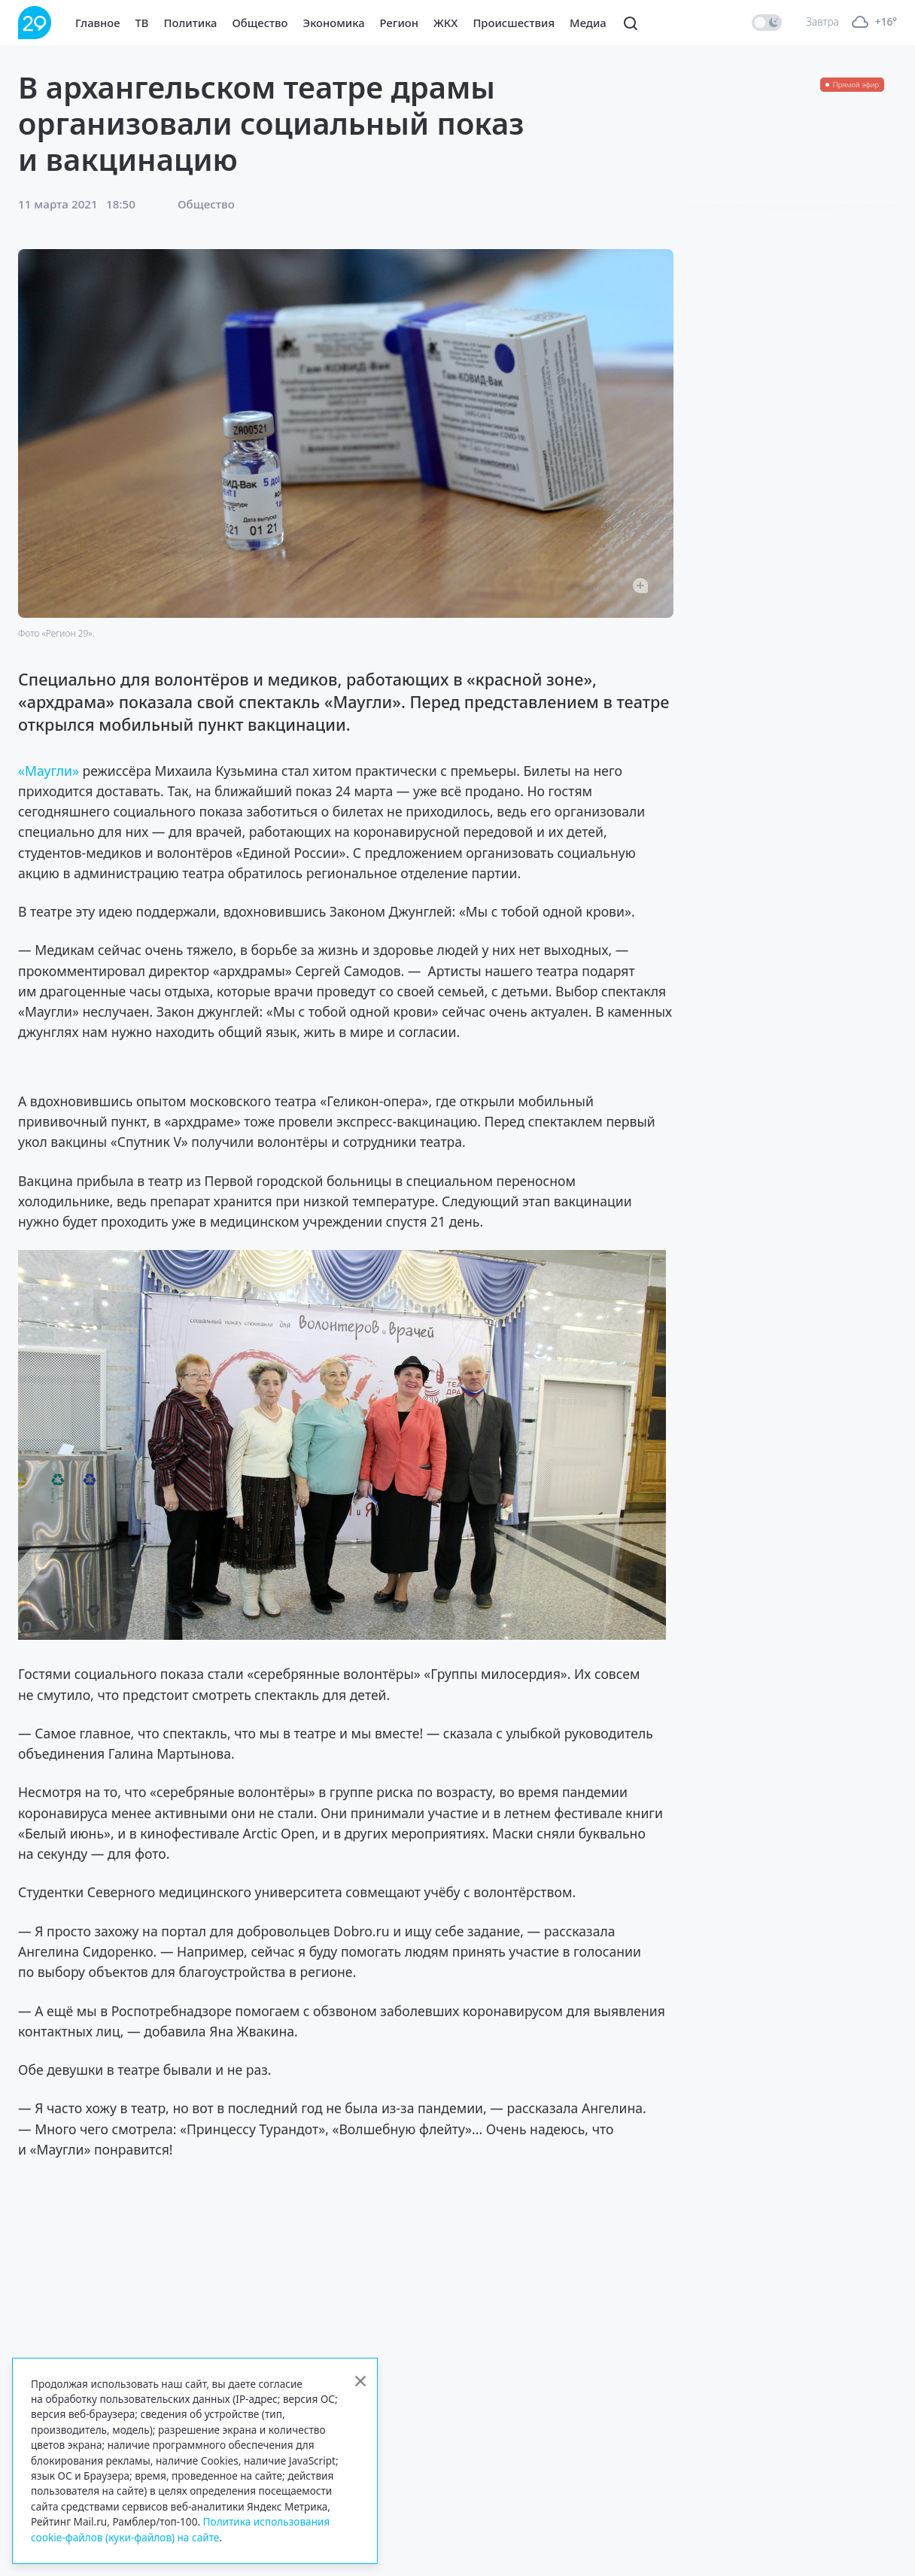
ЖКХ (445, 22)
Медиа (588, 22)
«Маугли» (48, 771)
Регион (399, 22)
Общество (260, 22)
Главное (97, 22)
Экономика (334, 22)
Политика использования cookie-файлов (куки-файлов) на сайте (180, 2529)
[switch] (767, 22)
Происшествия (514, 22)
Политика (190, 22)
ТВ (142, 22)
